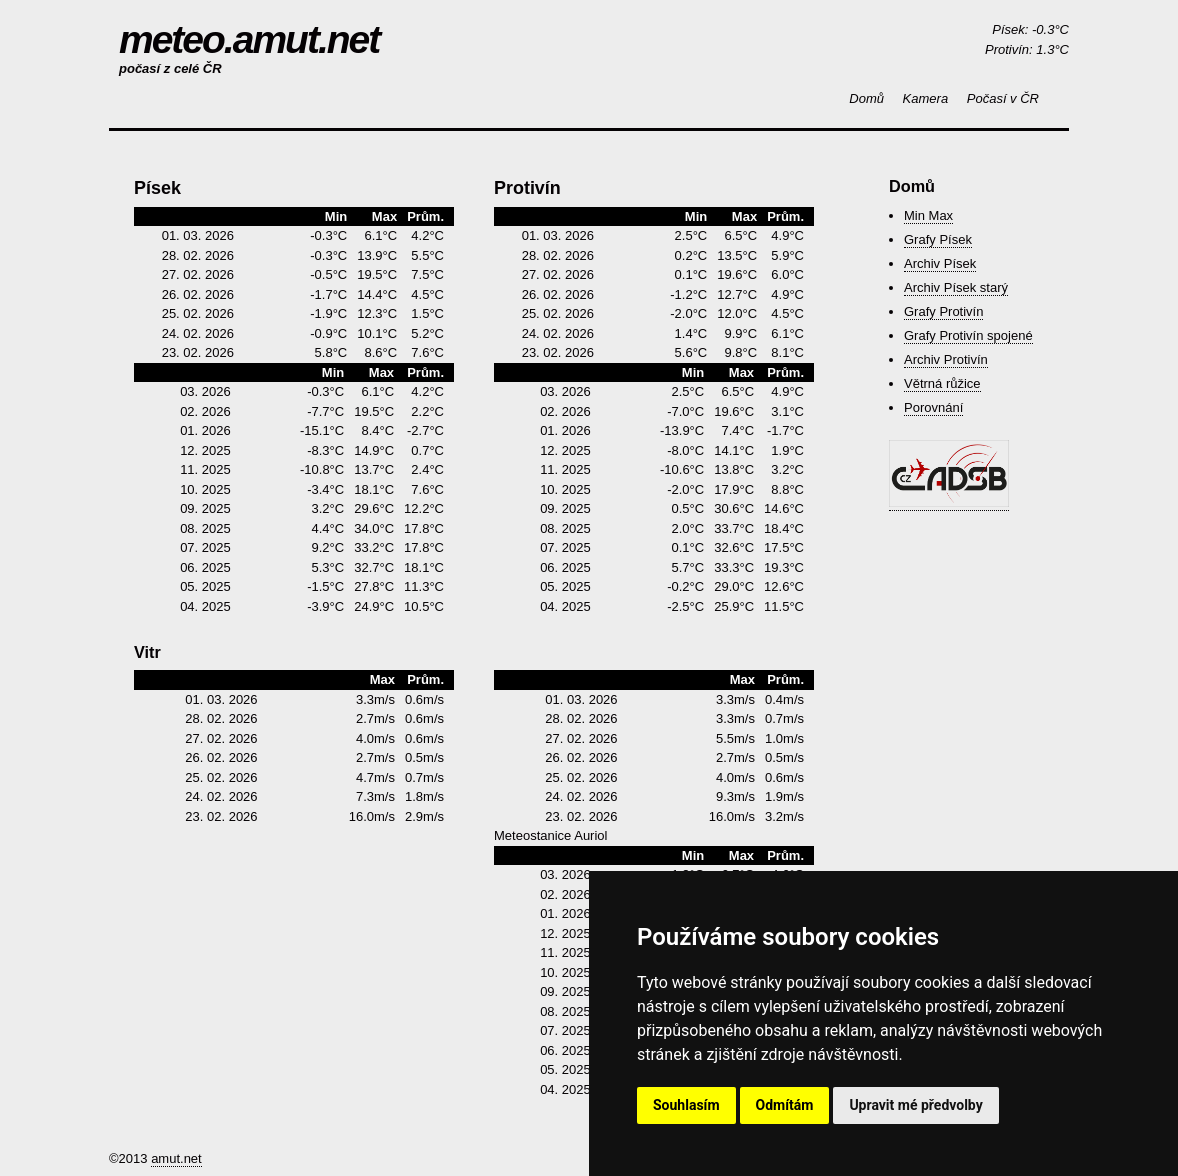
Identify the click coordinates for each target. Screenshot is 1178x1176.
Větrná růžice (942, 383)
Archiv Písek (940, 263)
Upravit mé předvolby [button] (915, 1105)
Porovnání (933, 407)
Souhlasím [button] (686, 1105)
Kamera (926, 98)
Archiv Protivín (946, 359)
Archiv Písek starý (956, 287)
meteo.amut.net (249, 39)
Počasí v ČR (1003, 98)
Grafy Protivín (943, 311)
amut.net (176, 1158)
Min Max (928, 215)
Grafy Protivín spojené (968, 335)
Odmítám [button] (785, 1105)
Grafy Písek (938, 239)
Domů (866, 98)
